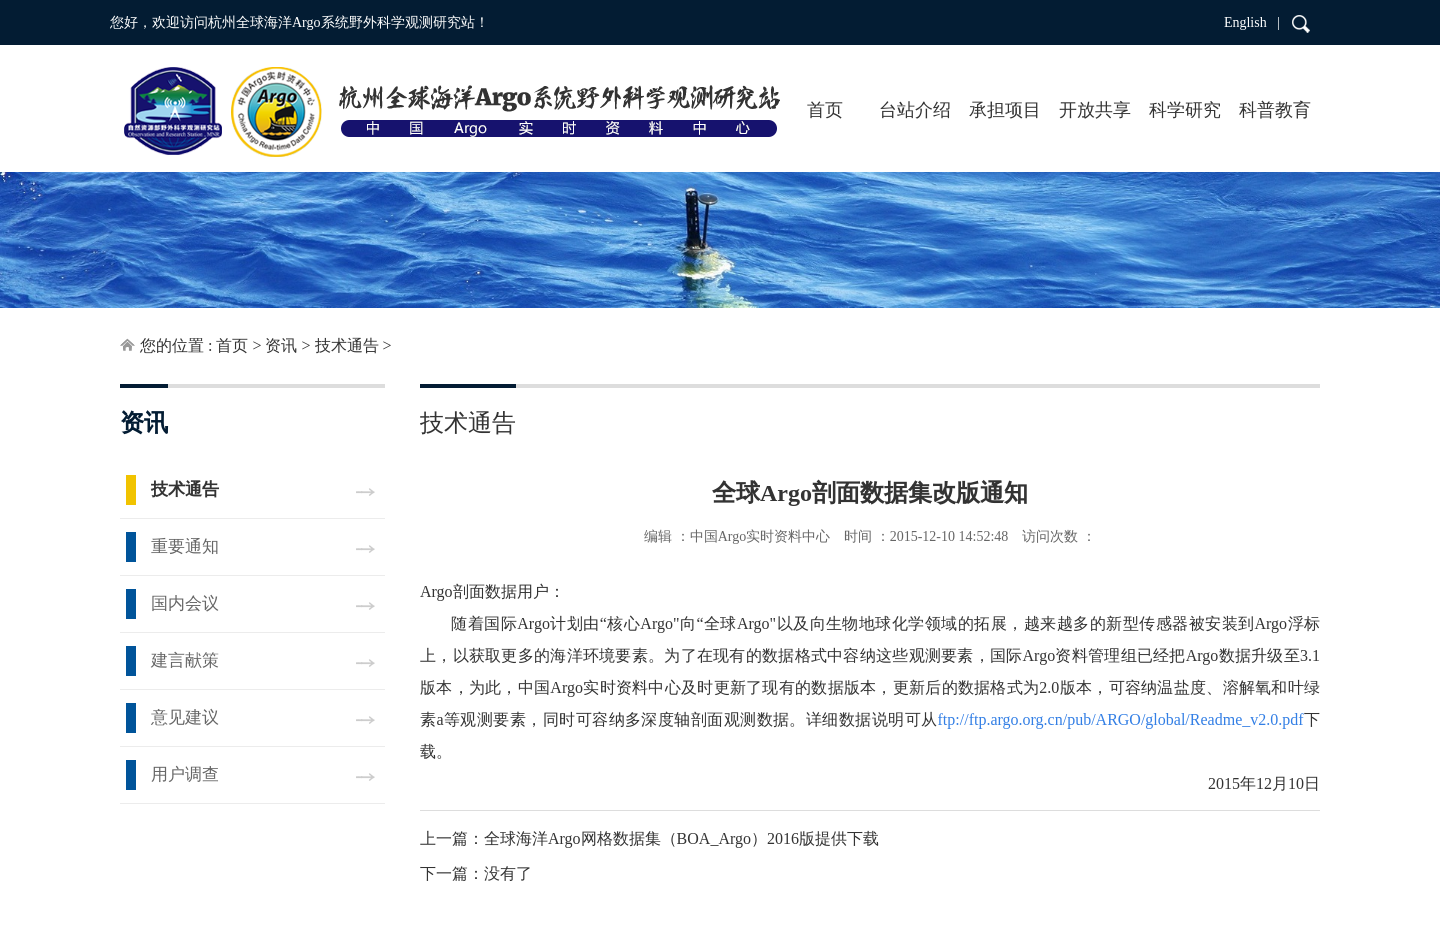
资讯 (281, 345)
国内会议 (185, 603)
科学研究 (1185, 110)
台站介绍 (915, 110)
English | (1252, 22)
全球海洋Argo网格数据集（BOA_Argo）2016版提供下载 (681, 838)
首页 (825, 110)
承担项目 (1005, 110)
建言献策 (185, 660)
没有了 (508, 873)
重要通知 (185, 546)
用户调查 (185, 774)
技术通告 (347, 345)
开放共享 (1095, 110)
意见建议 (185, 717)
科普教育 (1275, 110)
